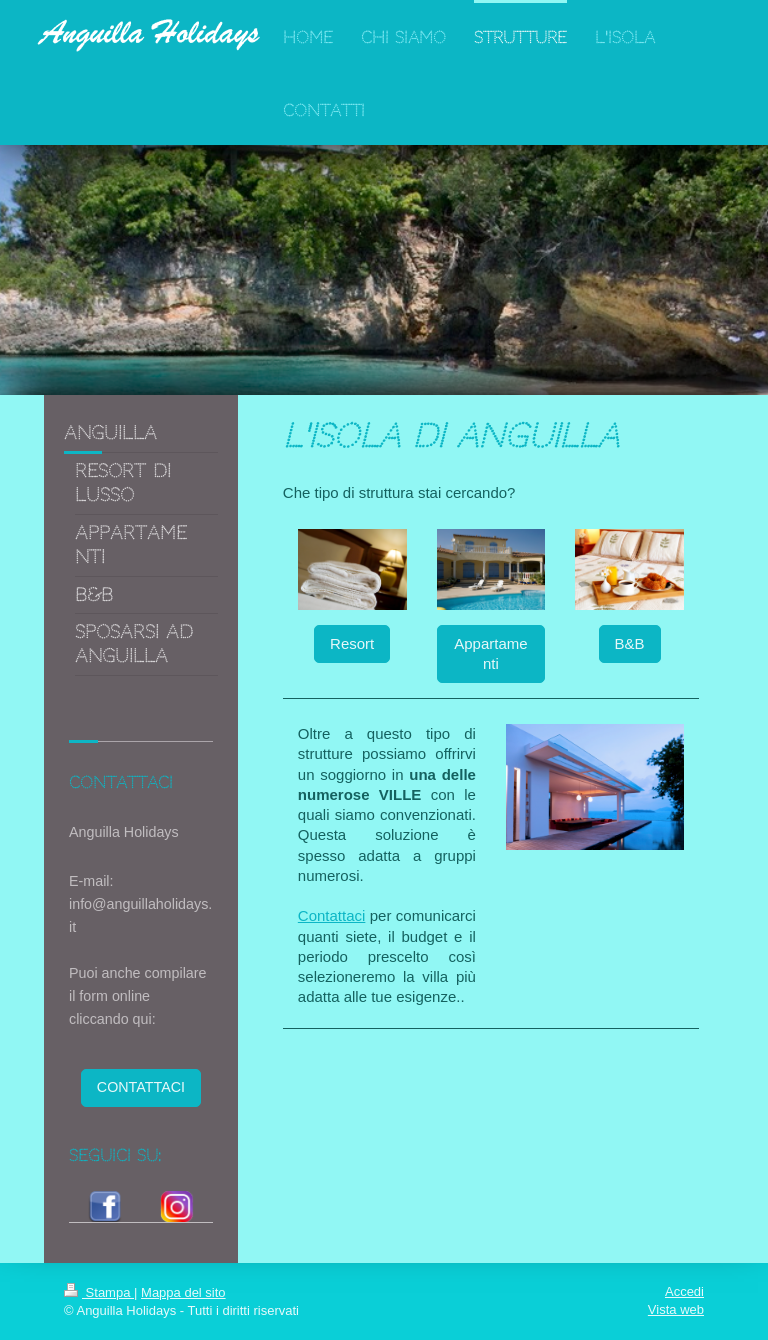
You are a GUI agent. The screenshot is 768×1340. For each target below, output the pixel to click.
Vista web (676, 1309)
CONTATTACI (141, 1087)
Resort (352, 643)
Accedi (684, 1291)
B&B (630, 643)
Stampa (99, 1292)
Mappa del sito (183, 1292)
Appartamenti (490, 653)
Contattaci (332, 915)
